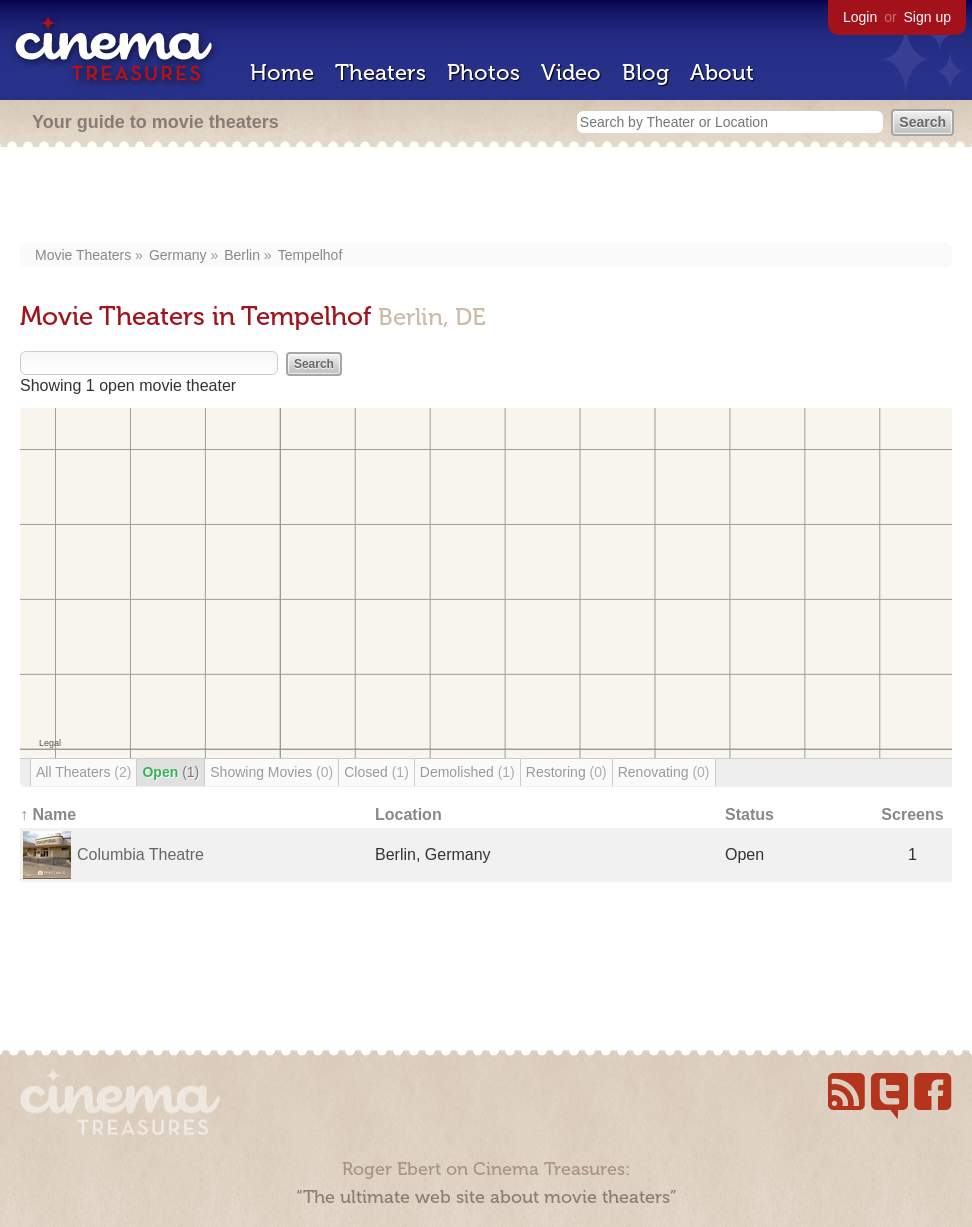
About (722, 72)
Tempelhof (310, 255)
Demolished (467, 772)
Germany (178, 255)
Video (571, 72)
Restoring (566, 772)
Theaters (380, 72)
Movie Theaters (83, 255)
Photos (483, 72)
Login (860, 17)
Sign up (927, 17)
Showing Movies (271, 772)
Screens (912, 814)
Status (749, 814)
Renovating (664, 772)
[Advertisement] (486, 197)
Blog (645, 72)
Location (408, 814)
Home (282, 72)
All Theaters (83, 772)
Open (170, 772)
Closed (376, 772)
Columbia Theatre (140, 854)
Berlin (242, 255)
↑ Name (48, 814)
